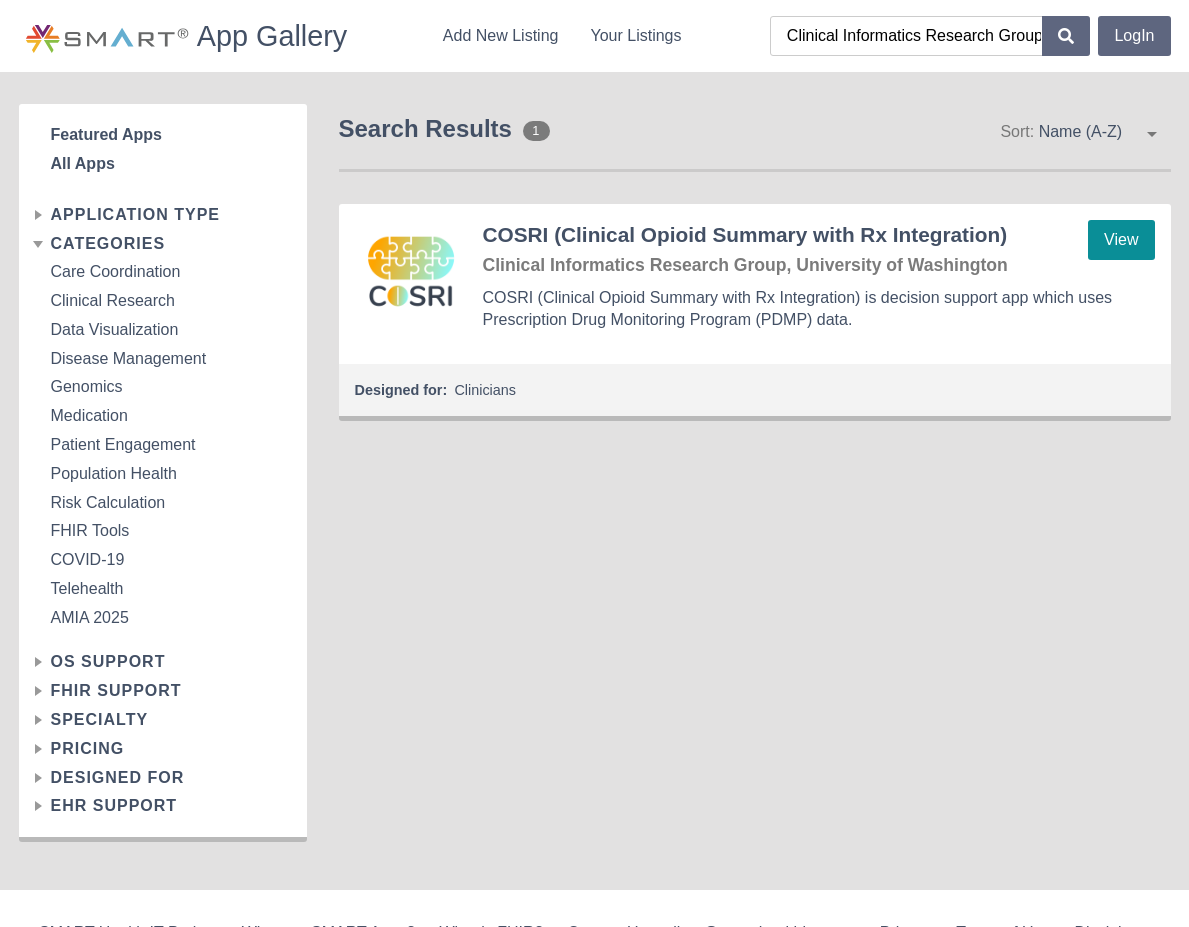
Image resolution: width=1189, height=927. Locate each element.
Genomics (87, 386)
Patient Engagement (123, 444)
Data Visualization (115, 329)
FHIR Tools (90, 530)
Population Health (114, 473)
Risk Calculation (108, 502)
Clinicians (485, 390)
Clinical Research (113, 300)
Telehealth (87, 588)
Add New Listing (501, 35)
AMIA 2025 (90, 617)
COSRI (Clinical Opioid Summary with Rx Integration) (745, 234)
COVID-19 (88, 559)
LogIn (1134, 35)
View (1121, 239)
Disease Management (129, 358)
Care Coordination (116, 271)
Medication (89, 415)
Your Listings (635, 35)
